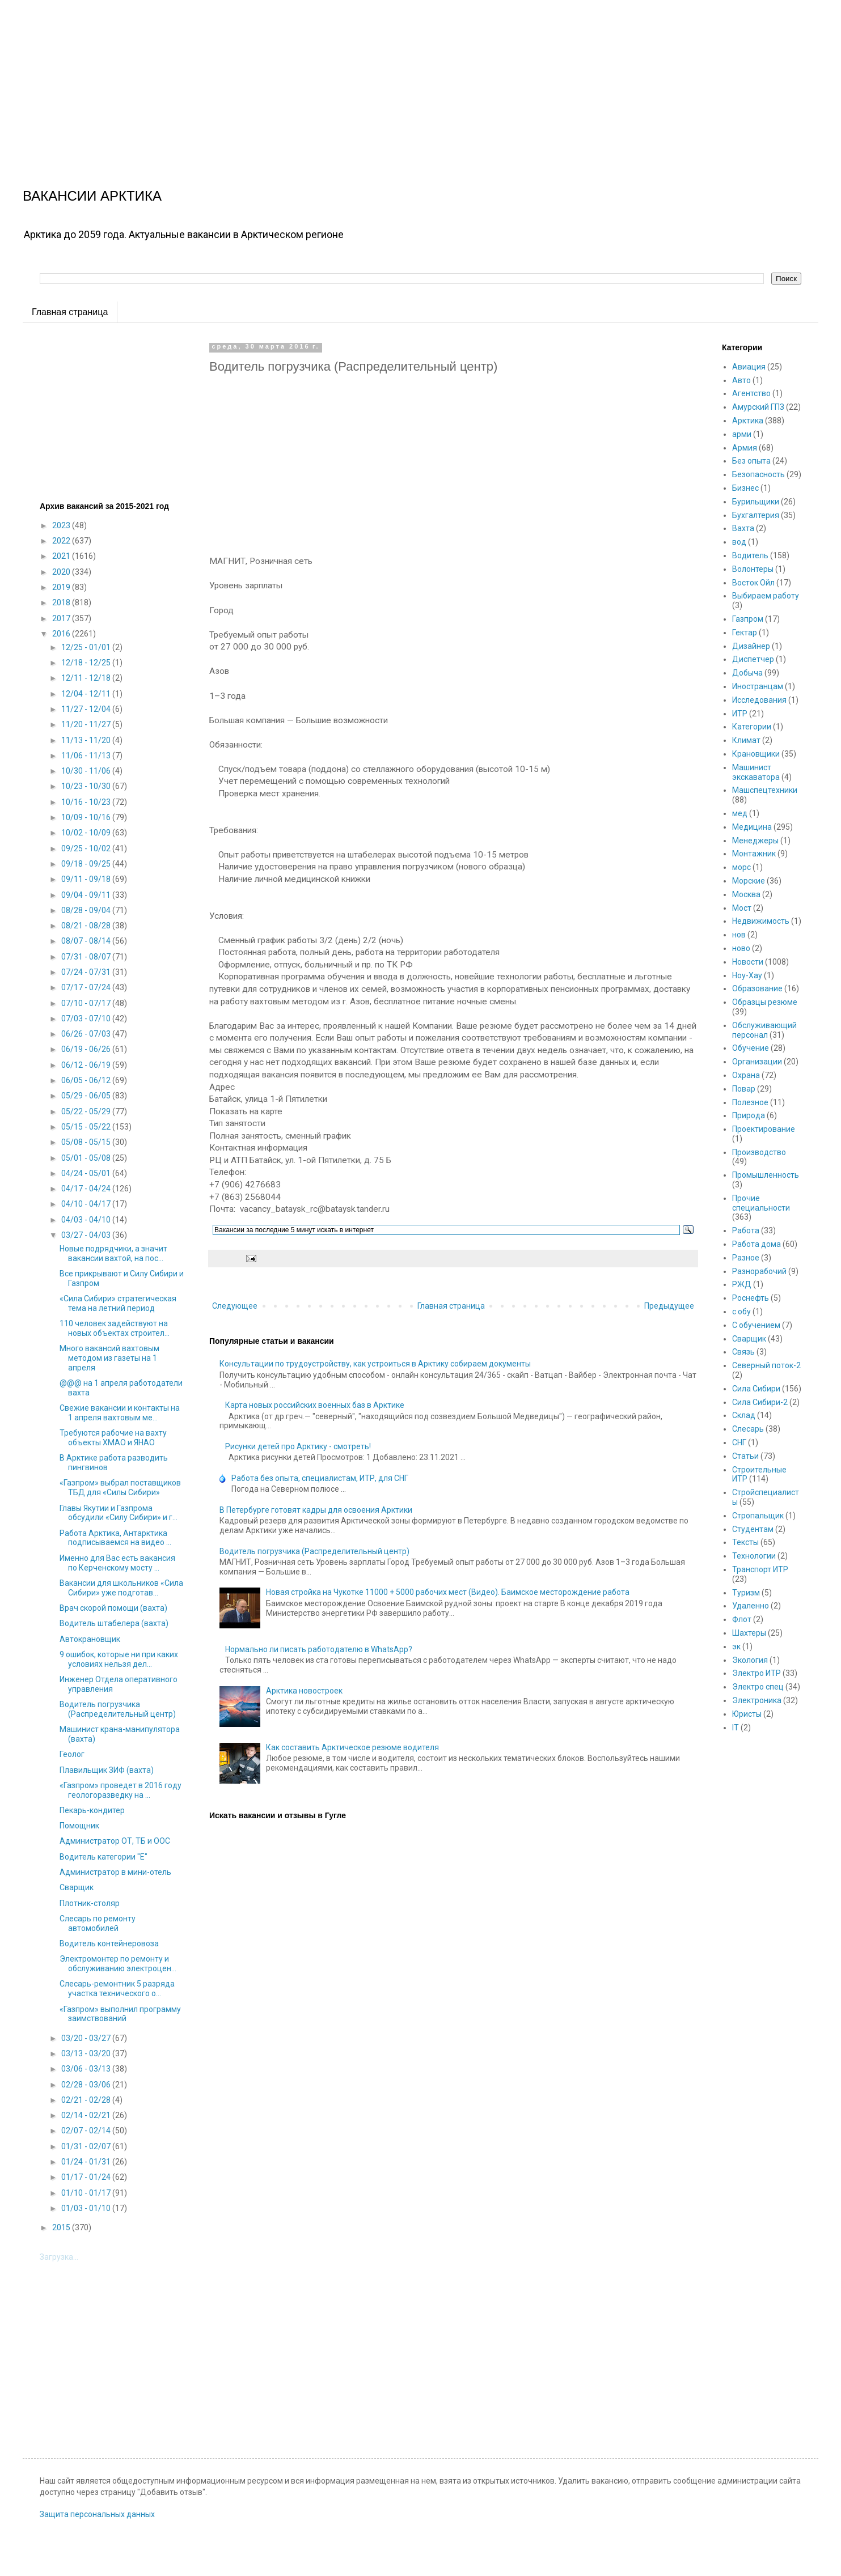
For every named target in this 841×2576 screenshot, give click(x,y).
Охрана (746, 1075)
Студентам (753, 1529)
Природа (748, 1115)
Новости (747, 961)
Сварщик (77, 1887)
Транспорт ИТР (760, 1569)
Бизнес (745, 488)
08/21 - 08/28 (86, 925)
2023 (62, 525)
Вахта (743, 528)
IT (735, 1727)
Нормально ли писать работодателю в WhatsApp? (318, 1649)
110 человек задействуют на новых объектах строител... (115, 1328)
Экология (750, 1660)
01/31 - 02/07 (86, 2146)
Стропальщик (758, 1515)
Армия (744, 447)
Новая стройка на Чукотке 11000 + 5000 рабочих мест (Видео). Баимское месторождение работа (447, 1592)
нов (739, 934)
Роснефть (750, 1297)
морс (741, 867)
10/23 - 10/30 (86, 786)
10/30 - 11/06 (86, 770)
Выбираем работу (765, 595)
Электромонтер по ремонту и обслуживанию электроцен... (118, 1963)
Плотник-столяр (90, 1903)
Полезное (750, 1102)
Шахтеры (749, 1632)
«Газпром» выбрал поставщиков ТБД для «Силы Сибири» (120, 1487)
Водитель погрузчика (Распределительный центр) (314, 1551)
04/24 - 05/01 (86, 1173)
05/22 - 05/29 (86, 1111)
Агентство (751, 393)
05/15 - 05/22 (86, 1126)
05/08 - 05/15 (86, 1142)
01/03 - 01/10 (86, 2208)
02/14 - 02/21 (86, 2115)
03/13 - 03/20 (86, 2053)
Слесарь (748, 1428)
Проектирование (763, 1129)
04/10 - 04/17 (86, 1203)
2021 (62, 556)
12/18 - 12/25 (86, 662)
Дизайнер (751, 646)
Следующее (234, 1305)
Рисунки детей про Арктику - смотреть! (298, 1446)
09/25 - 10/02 (86, 848)
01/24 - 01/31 (86, 2161)
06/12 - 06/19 (86, 1065)
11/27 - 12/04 (86, 709)
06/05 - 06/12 (86, 1080)
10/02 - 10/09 (86, 832)
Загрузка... (59, 2256)
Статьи (745, 1456)
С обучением (756, 1325)
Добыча (747, 672)
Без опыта (751, 460)
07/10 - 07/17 (86, 1003)
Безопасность (758, 474)
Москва (746, 894)
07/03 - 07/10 (86, 1018)
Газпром (747, 618)
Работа (745, 1230)
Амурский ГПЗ (758, 406)
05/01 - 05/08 (86, 1157)
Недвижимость (760, 921)
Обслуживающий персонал (764, 1030)
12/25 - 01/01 (86, 647)
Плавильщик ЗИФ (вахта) (107, 1770)
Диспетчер (753, 659)
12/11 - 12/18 (86, 677)
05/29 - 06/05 (86, 1095)
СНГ (739, 1442)
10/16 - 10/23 (86, 802)
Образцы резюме (764, 1002)
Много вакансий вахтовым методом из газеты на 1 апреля (109, 1358)
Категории (751, 726)
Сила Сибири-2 (760, 1402)
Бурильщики (755, 501)
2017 (62, 618)
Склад (743, 1415)
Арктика (747, 420)
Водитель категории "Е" (103, 1856)
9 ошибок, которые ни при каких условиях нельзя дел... (119, 1659)
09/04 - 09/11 (86, 894)
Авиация (749, 366)
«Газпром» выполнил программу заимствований (120, 2014)
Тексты (745, 1542)
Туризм (746, 1592)
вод (739, 541)
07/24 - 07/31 (86, 972)
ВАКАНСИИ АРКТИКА (92, 195)
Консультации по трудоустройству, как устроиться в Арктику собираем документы (375, 1363)
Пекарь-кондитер (92, 1810)
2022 (62, 540)
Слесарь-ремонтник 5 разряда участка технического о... (117, 1988)
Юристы (747, 1713)
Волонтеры (753, 569)
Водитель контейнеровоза (109, 1943)
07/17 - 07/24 (86, 987)
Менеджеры (755, 840)
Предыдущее (669, 1305)
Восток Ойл (753, 582)
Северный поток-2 (766, 1365)
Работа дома (756, 1244)
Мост (741, 908)
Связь (743, 1351)
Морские (748, 880)
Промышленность (765, 1174)
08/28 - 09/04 (86, 910)
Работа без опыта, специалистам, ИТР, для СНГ (319, 1478)
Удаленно (750, 1605)
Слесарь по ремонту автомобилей (98, 1923)
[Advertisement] (340, 79)
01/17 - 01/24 (86, 2177)
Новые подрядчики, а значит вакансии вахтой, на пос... (113, 1253)
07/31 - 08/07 (86, 956)
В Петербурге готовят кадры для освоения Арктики (315, 1509)
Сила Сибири (756, 1388)
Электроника (756, 1700)
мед (739, 813)
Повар (743, 1088)
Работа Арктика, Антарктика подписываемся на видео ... (115, 1538)
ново (741, 948)
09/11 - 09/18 (86, 879)
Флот (741, 1619)
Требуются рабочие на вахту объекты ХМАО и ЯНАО (113, 1437)
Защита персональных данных (97, 2514)
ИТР (739, 713)
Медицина (752, 826)
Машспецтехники (764, 790)
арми (741, 434)
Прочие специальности (761, 1203)
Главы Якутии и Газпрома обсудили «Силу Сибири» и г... (119, 1513)
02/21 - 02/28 (86, 2099)
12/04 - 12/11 (86, 693)
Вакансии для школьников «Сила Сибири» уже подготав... (121, 1587)
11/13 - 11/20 (86, 740)
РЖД (741, 1284)
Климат (746, 740)
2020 (62, 571)
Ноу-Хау (747, 975)
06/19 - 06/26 (86, 1049)
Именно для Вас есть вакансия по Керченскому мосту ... (117, 1563)
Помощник (79, 1825)
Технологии (754, 1555)
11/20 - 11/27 (86, 724)
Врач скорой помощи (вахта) (113, 1607)
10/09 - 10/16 (86, 817)
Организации (757, 1061)
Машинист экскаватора (756, 772)
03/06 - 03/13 (86, 2068)
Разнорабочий (759, 1271)
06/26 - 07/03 (86, 1033)
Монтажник (754, 853)
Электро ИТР (756, 1673)
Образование (757, 988)
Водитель (750, 555)
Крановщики (756, 753)
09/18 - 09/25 (86, 863)
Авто (741, 380)
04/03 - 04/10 (86, 1219)
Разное (745, 1257)
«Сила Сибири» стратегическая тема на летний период (118, 1303)
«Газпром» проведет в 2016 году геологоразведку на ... (120, 1790)
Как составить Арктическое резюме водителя (352, 1747)
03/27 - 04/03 (86, 1235)
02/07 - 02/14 (86, 2130)
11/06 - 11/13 (86, 755)
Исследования (759, 700)
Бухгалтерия (755, 515)
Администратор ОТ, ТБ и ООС (115, 1840)
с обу (741, 1311)
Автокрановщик (90, 1639)
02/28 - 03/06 (86, 2084)
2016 (62, 633)
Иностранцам (757, 686)
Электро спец (758, 1686)
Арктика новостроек (304, 1690)
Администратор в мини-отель (115, 1872)
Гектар (744, 632)
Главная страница (70, 312)
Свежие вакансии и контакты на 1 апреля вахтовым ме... (120, 1412)
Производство (759, 1152)
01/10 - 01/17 (86, 2192)
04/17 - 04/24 (86, 1188)
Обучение (750, 1048)
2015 (62, 2227)
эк (736, 1646)
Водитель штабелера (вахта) (114, 1623)
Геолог (72, 1754)
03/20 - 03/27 (86, 2038)
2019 (62, 587)
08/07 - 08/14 (86, 940)
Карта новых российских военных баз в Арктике (314, 1405)
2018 (62, 602)
